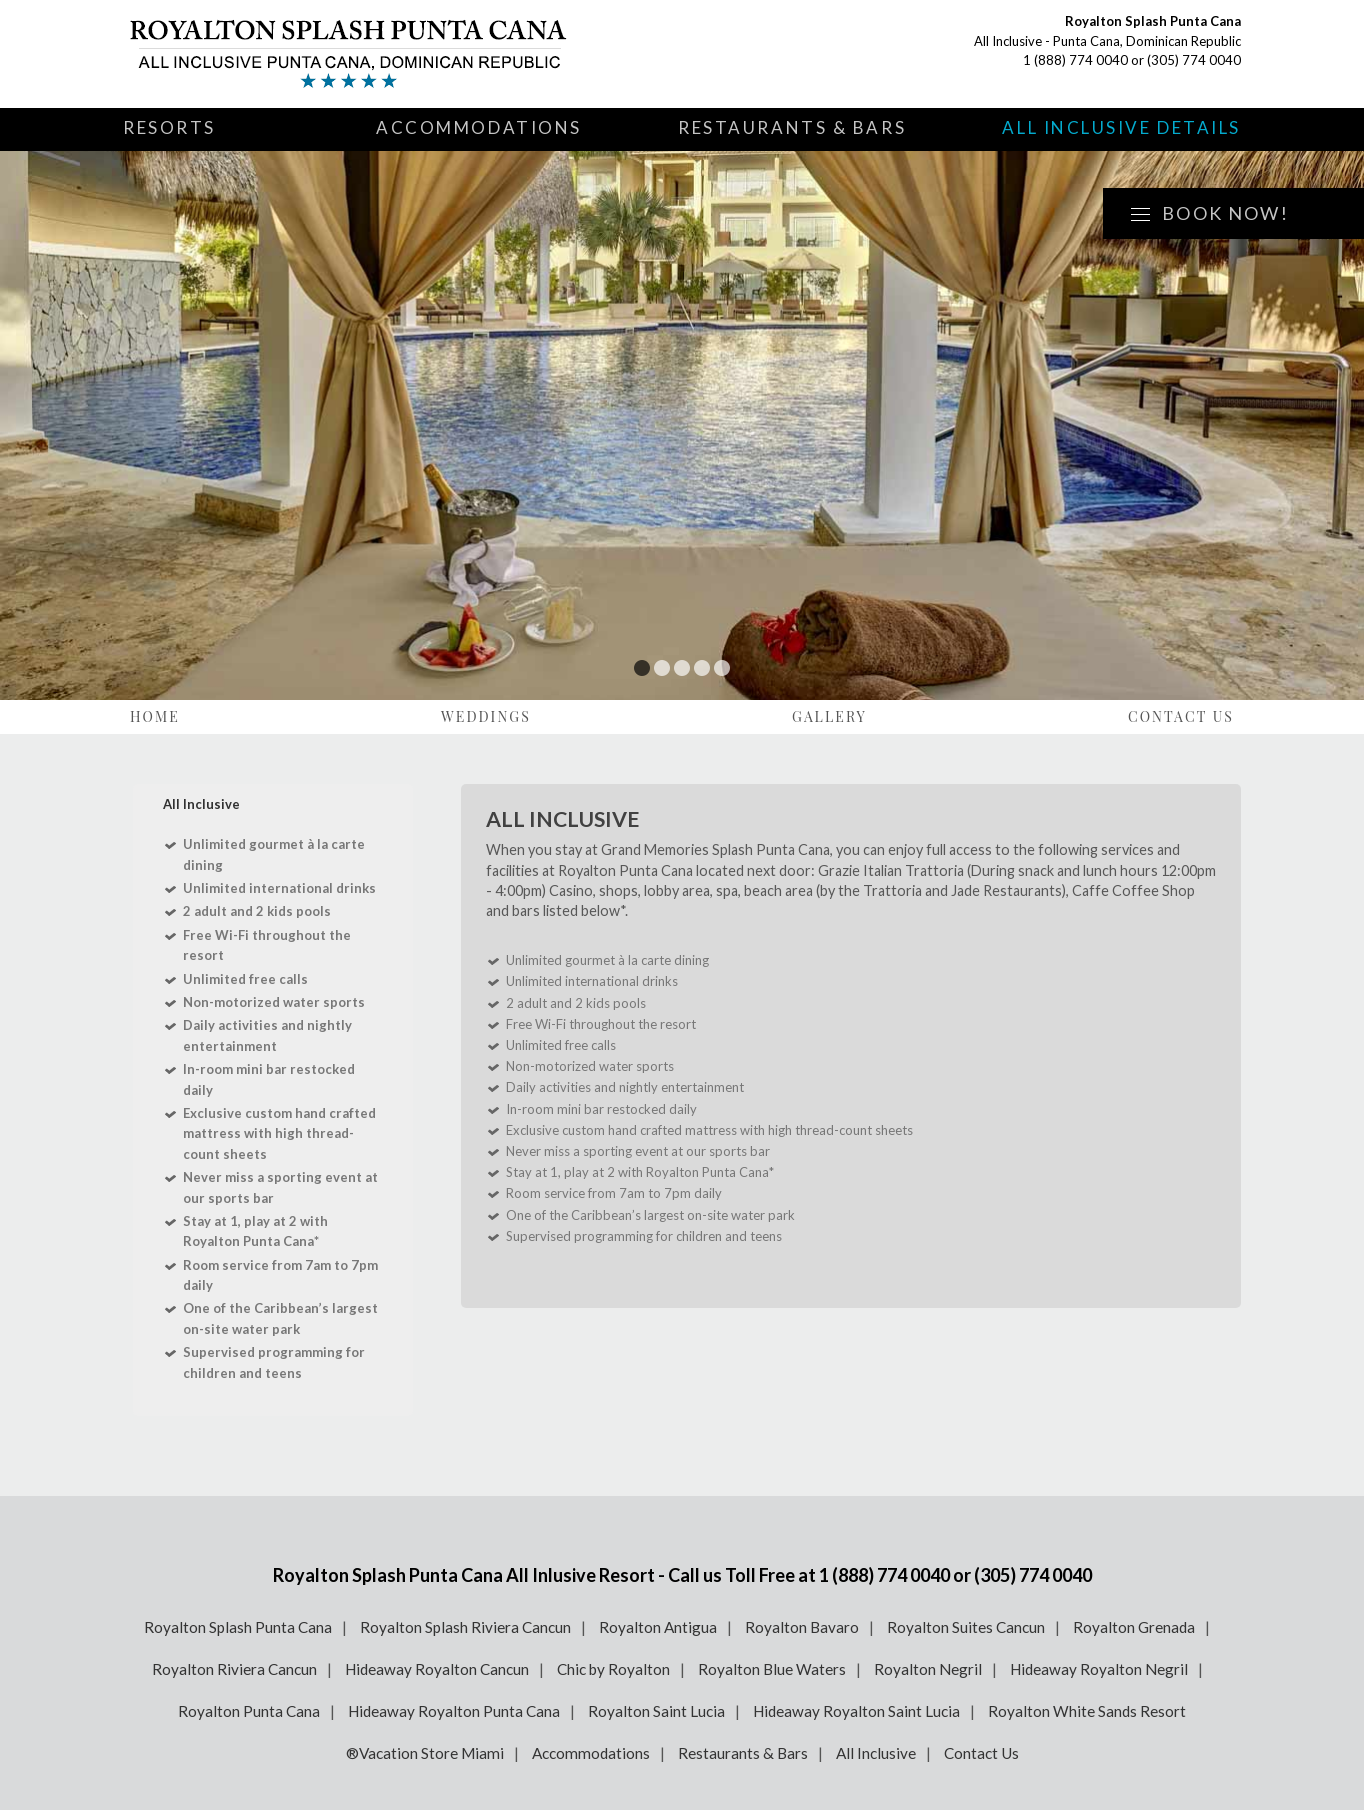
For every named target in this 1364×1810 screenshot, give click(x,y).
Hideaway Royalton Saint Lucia (856, 1711)
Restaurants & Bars (792, 127)
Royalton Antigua (658, 1627)
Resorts (169, 127)
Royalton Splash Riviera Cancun (465, 1627)
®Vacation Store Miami (425, 1753)
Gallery (829, 716)
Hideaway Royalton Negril (1099, 1669)
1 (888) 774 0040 (1075, 60)
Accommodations (479, 127)
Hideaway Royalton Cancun (437, 1669)
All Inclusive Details (1121, 127)
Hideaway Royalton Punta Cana (454, 1711)
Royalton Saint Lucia (656, 1711)
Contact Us (1181, 716)
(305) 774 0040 (1194, 60)
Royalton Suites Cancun (966, 1627)
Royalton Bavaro (802, 1627)
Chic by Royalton (613, 1669)
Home (155, 716)
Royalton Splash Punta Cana (238, 1627)
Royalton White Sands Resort (1087, 1711)
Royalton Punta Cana (249, 1711)
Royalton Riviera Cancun (234, 1669)
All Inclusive (876, 1753)
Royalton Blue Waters (772, 1669)
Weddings (486, 716)
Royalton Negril (928, 1669)
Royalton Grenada (1134, 1627)
